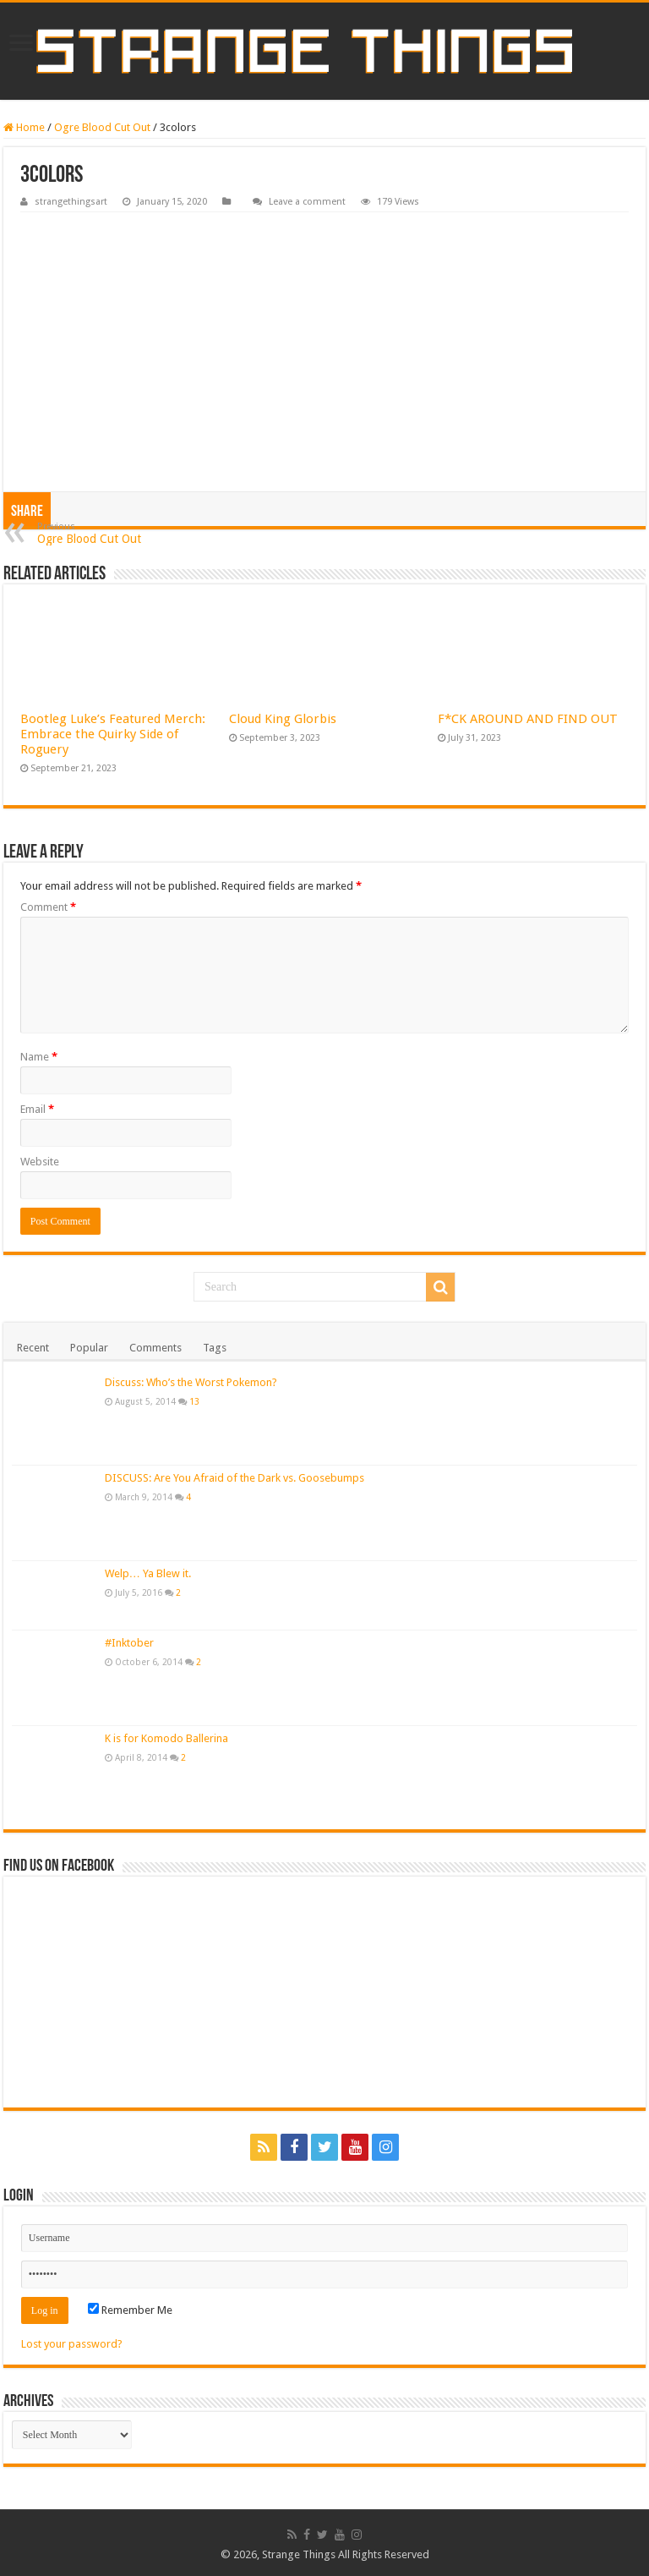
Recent (33, 1347)
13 (194, 1401)
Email (37, 1109)
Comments (155, 1347)
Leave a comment (307, 201)
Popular (89, 1347)
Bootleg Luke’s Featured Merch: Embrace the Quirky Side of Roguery (112, 734)
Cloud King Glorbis (282, 718)
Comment (48, 907)
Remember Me (130, 2310)
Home (24, 127)
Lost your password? (72, 2344)
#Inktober (129, 1642)
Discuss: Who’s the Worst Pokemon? (191, 1382)
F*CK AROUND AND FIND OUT (528, 718)
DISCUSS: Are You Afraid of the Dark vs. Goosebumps (234, 1478)
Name (38, 1056)
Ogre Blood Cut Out (102, 127)
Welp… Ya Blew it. (148, 1573)
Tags (214, 1347)
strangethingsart (71, 201)
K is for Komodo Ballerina (166, 1738)
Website (39, 1161)
